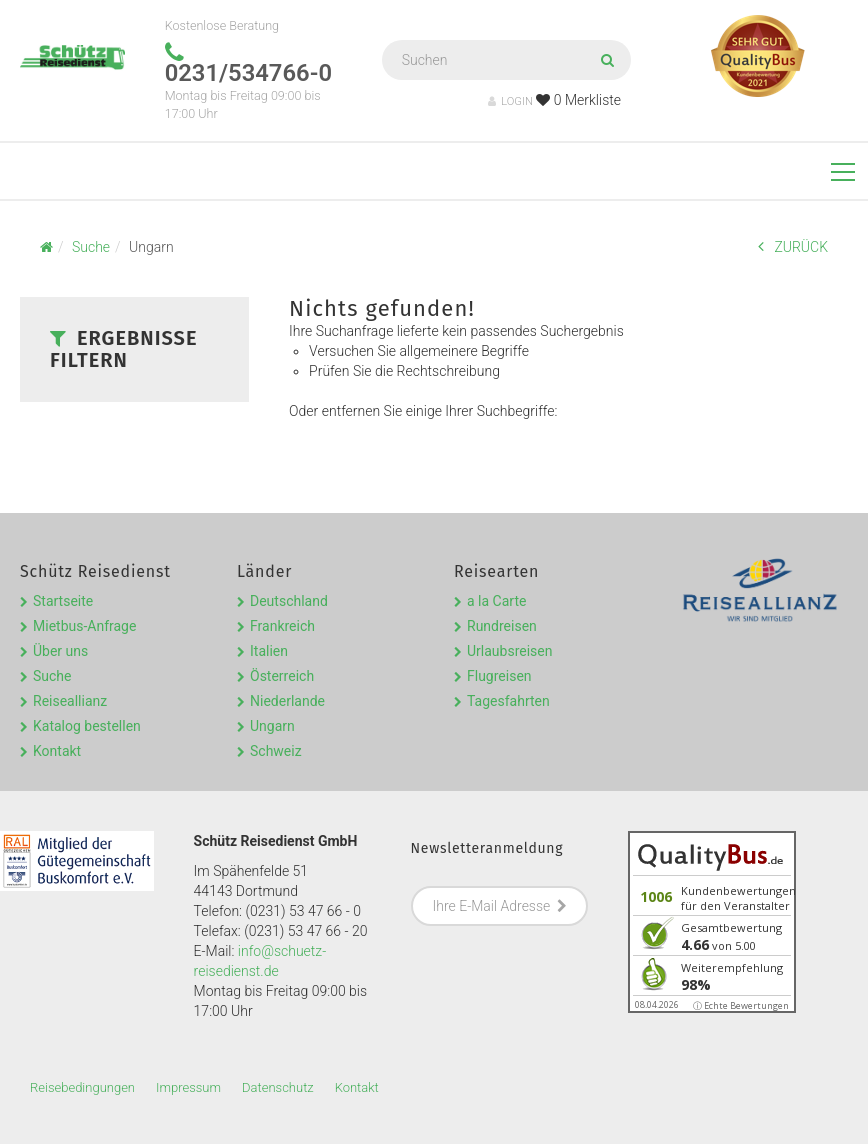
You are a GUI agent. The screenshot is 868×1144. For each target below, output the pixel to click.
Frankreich (282, 626)
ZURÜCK (793, 246)
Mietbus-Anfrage (84, 626)
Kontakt (57, 751)
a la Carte (496, 601)
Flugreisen (499, 676)
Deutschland (289, 601)
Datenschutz (278, 1087)
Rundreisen (502, 626)
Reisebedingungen (82, 1087)
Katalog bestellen (87, 726)
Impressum (188, 1087)
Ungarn (272, 726)
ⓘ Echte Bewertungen (741, 1005)
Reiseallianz (70, 701)
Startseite (63, 601)
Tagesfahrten (508, 701)
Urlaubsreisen (509, 651)
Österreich (282, 676)
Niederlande (287, 701)
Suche (52, 676)
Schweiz (276, 751)
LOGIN (510, 101)
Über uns (60, 651)
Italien (269, 651)
